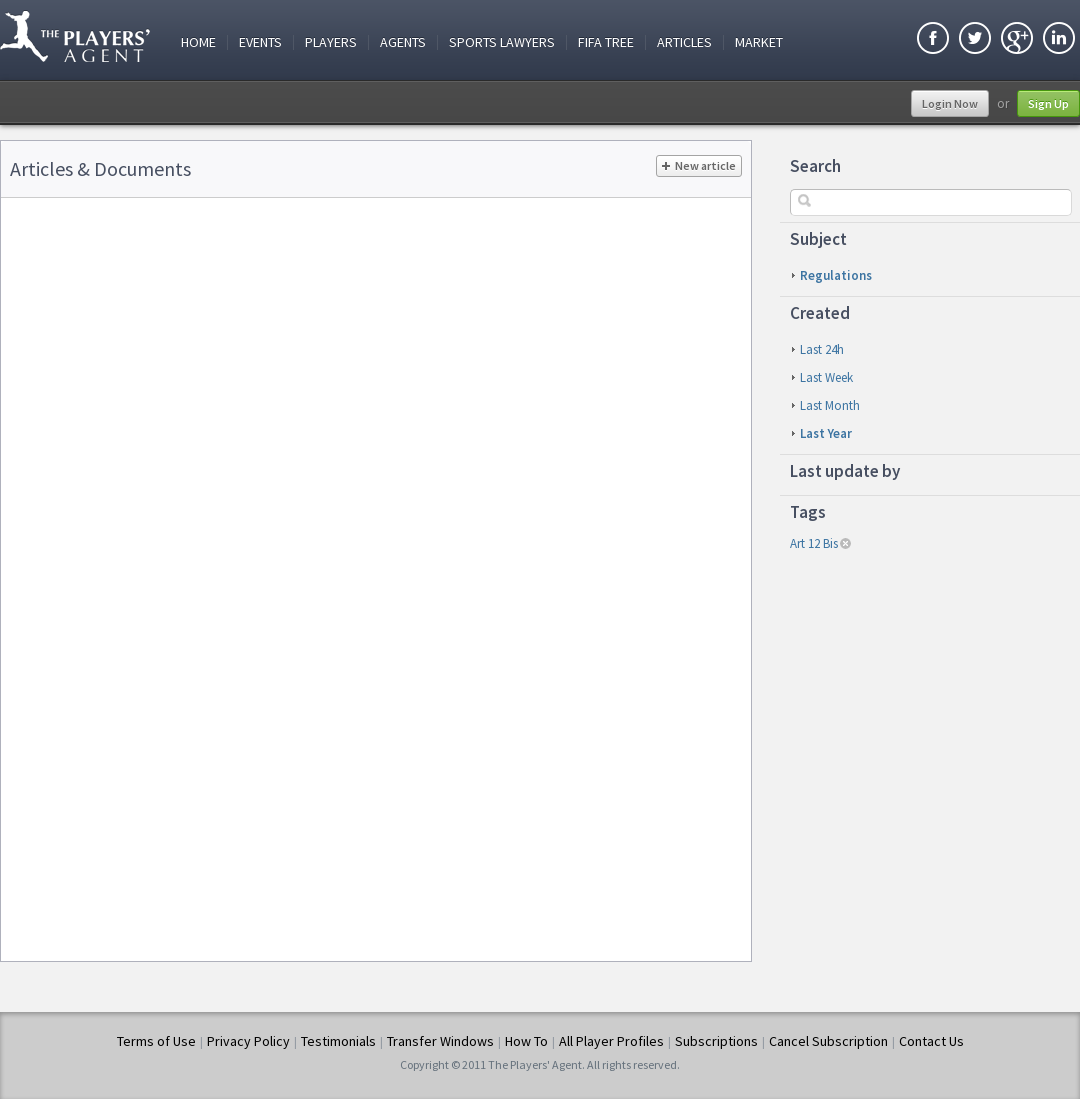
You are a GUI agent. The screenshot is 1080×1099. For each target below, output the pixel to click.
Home (198, 42)
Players (331, 42)
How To (526, 1041)
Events (260, 42)
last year (826, 433)
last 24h (822, 349)
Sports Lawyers (502, 42)
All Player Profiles (611, 1041)
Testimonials (338, 1041)
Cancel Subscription (828, 1041)
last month (830, 405)
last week (826, 377)
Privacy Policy (248, 1041)
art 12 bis (814, 543)
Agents (403, 42)
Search (815, 166)
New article (699, 166)
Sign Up (1048, 103)
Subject (818, 239)
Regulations (836, 275)
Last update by (845, 471)
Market (759, 42)
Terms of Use (156, 1041)
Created (820, 313)
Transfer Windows (440, 1041)
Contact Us (931, 1041)
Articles (684, 42)
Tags (808, 512)
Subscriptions (716, 1041)
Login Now (950, 103)
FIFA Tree (606, 42)
